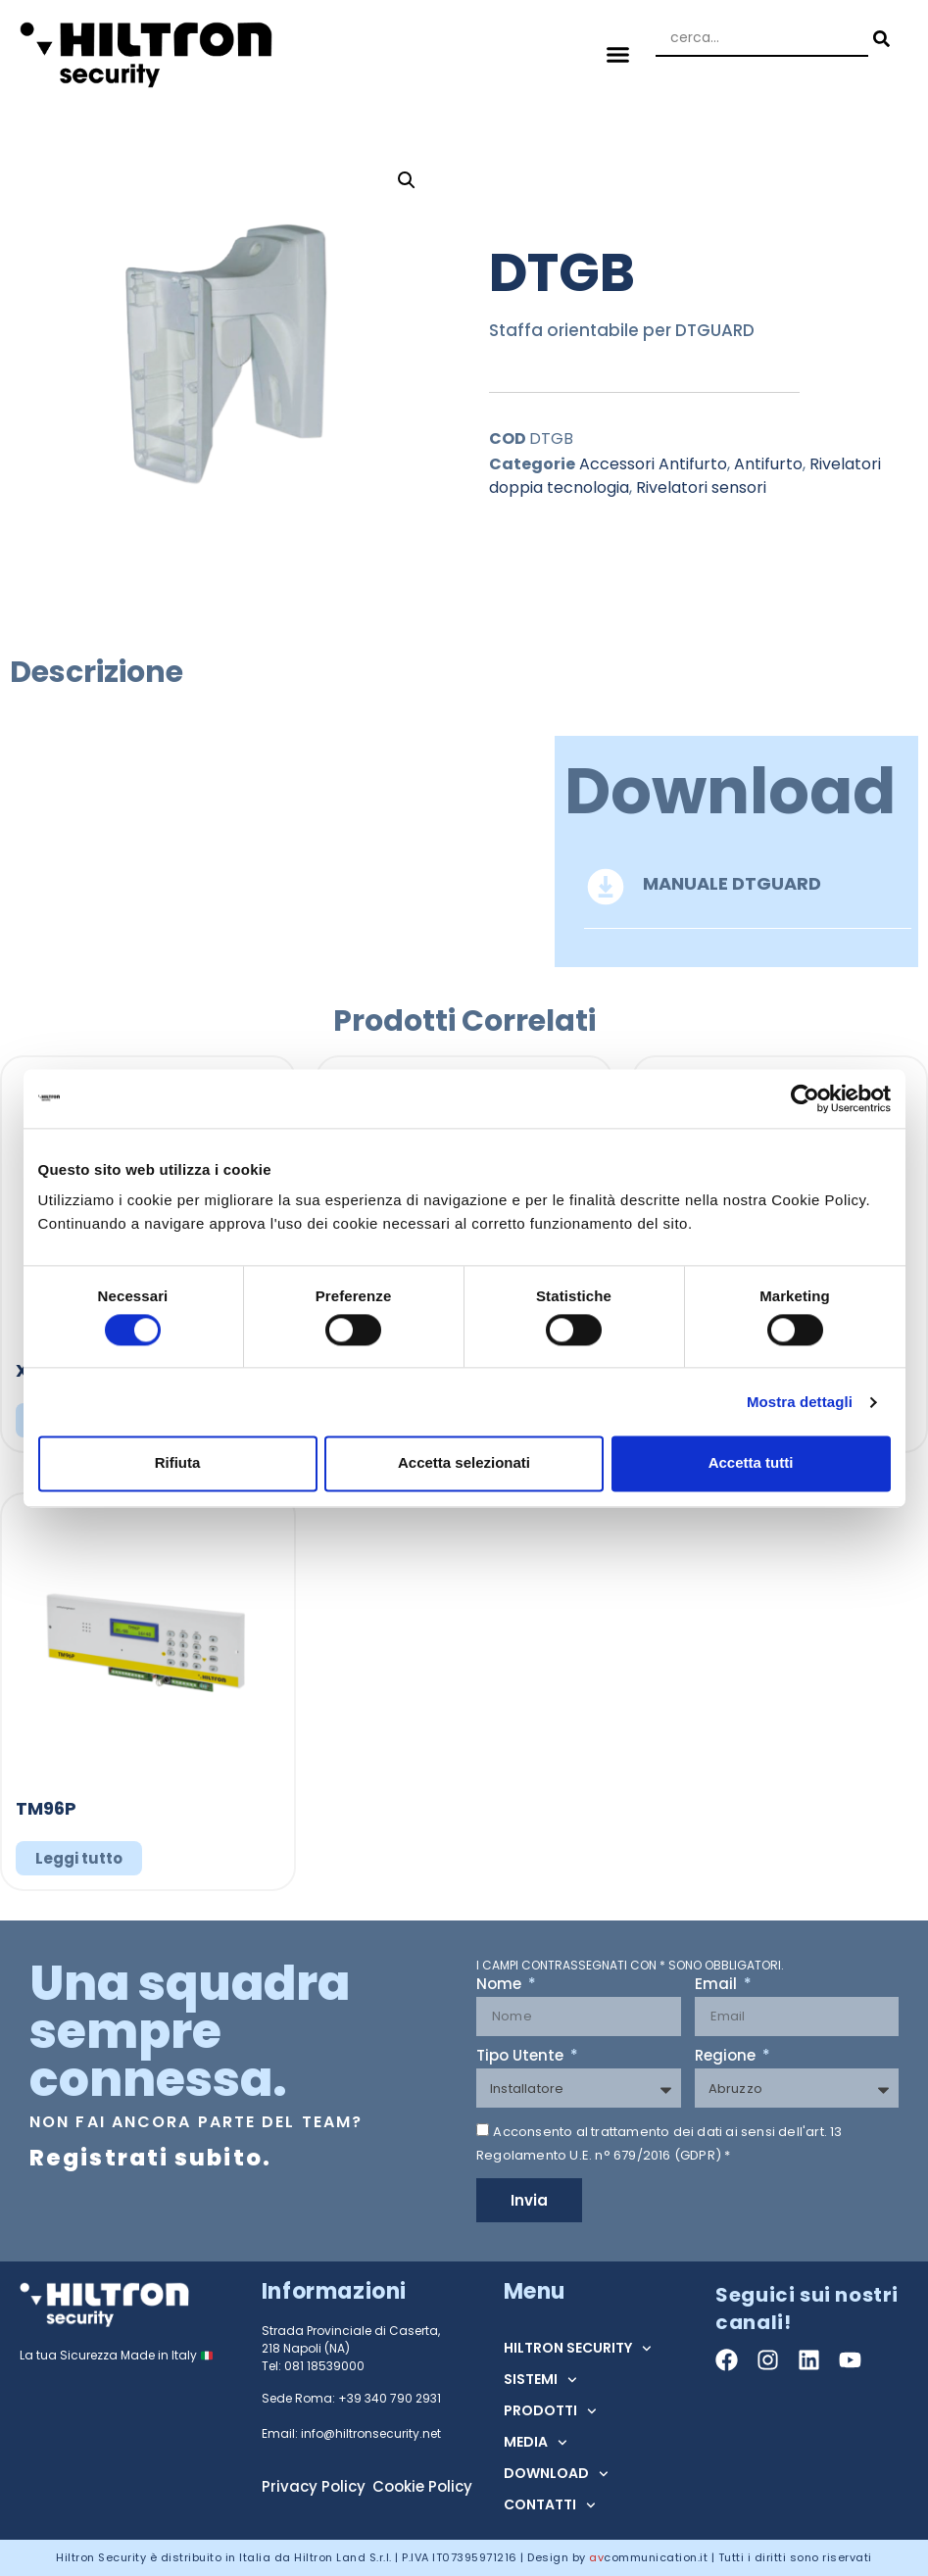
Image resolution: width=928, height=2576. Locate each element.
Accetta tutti (751, 1463)
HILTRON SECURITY (578, 2348)
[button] (617, 54)
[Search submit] (879, 38)
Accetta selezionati (464, 1463)
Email (718, 1985)
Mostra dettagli (800, 1401)
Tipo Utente (521, 2057)
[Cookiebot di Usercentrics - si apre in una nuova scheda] (805, 1098)
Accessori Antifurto (653, 464)
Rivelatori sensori (701, 487)
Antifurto (768, 464)
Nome (500, 1985)
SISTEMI (540, 2380)
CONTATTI (550, 2505)
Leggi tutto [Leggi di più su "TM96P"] (78, 1858)
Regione (727, 2057)
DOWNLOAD (556, 2474)
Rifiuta (178, 1463)
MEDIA (535, 2442)
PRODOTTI (550, 2411)
